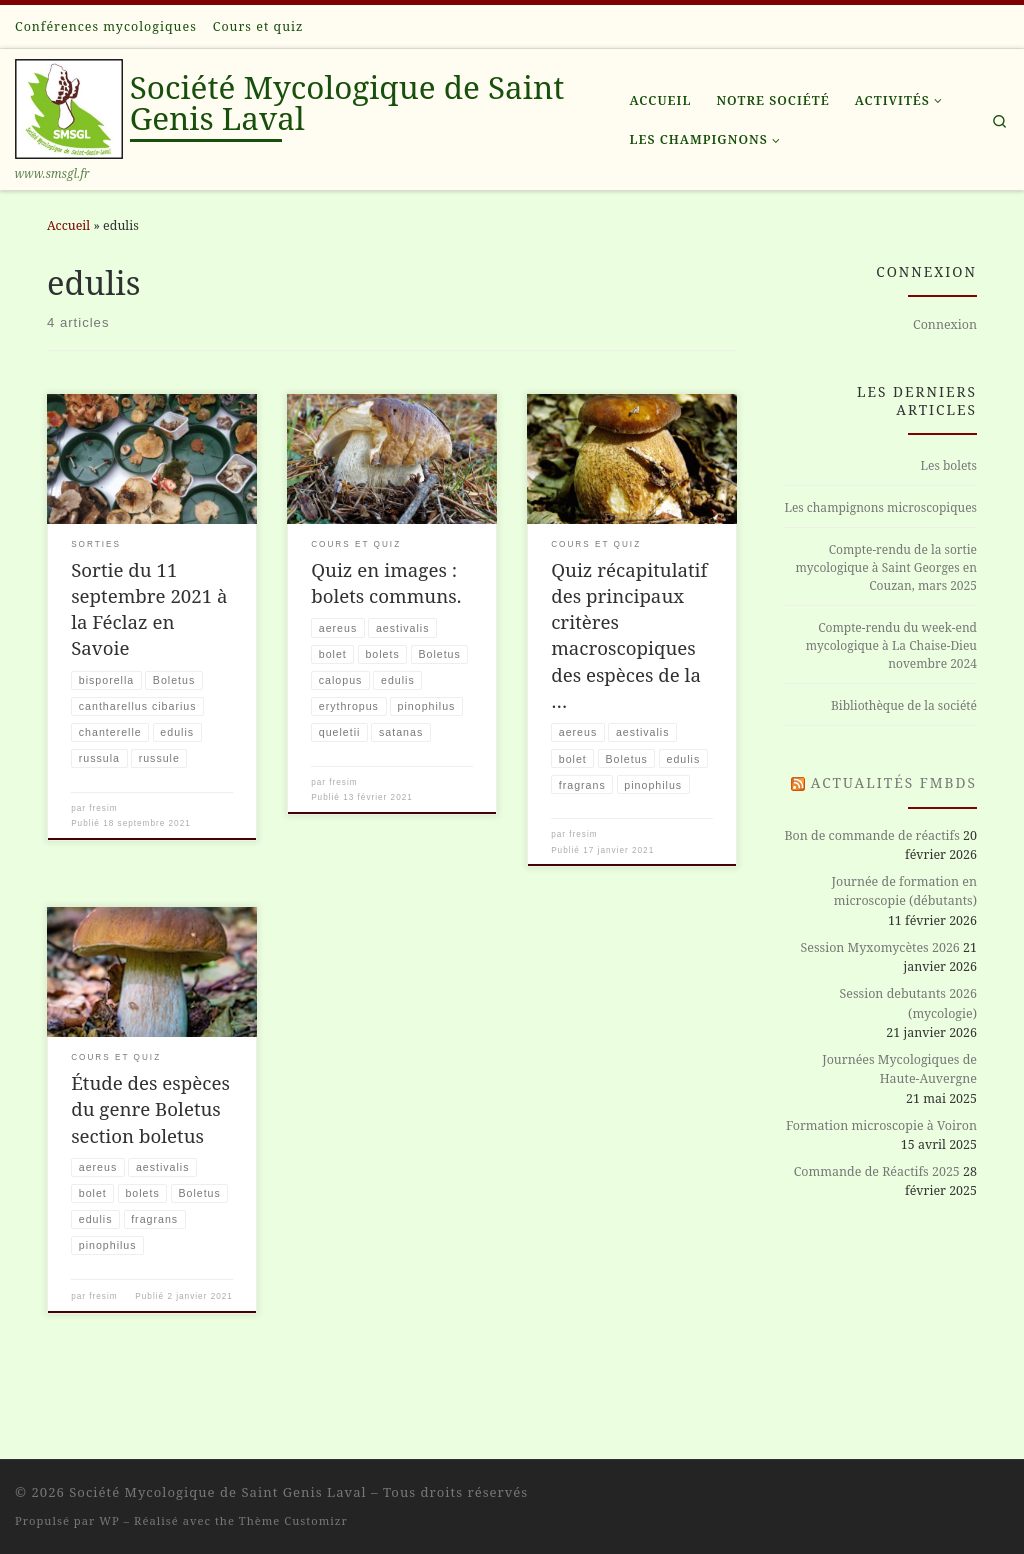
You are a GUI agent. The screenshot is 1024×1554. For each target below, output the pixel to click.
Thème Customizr (293, 1520)
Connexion (945, 324)
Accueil (68, 225)
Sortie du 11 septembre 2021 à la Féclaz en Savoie (149, 609)
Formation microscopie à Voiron (881, 1125)
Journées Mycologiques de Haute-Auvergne (899, 1069)
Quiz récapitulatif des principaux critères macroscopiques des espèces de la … (629, 635)
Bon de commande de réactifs (871, 835)
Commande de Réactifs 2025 (877, 1171)
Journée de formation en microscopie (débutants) (905, 891)
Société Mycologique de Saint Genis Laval (217, 1492)
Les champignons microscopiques (880, 507)
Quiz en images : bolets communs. (386, 582)
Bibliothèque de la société (904, 705)
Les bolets (949, 465)
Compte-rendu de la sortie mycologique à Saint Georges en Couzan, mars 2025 (886, 567)
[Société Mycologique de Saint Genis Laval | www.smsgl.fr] (69, 104)
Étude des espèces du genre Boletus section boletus (150, 1136)
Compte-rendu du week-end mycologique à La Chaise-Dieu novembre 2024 (891, 645)
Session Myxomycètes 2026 (880, 947)
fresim (103, 810)
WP (109, 1520)
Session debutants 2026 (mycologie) (908, 1003)
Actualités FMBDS (894, 782)
